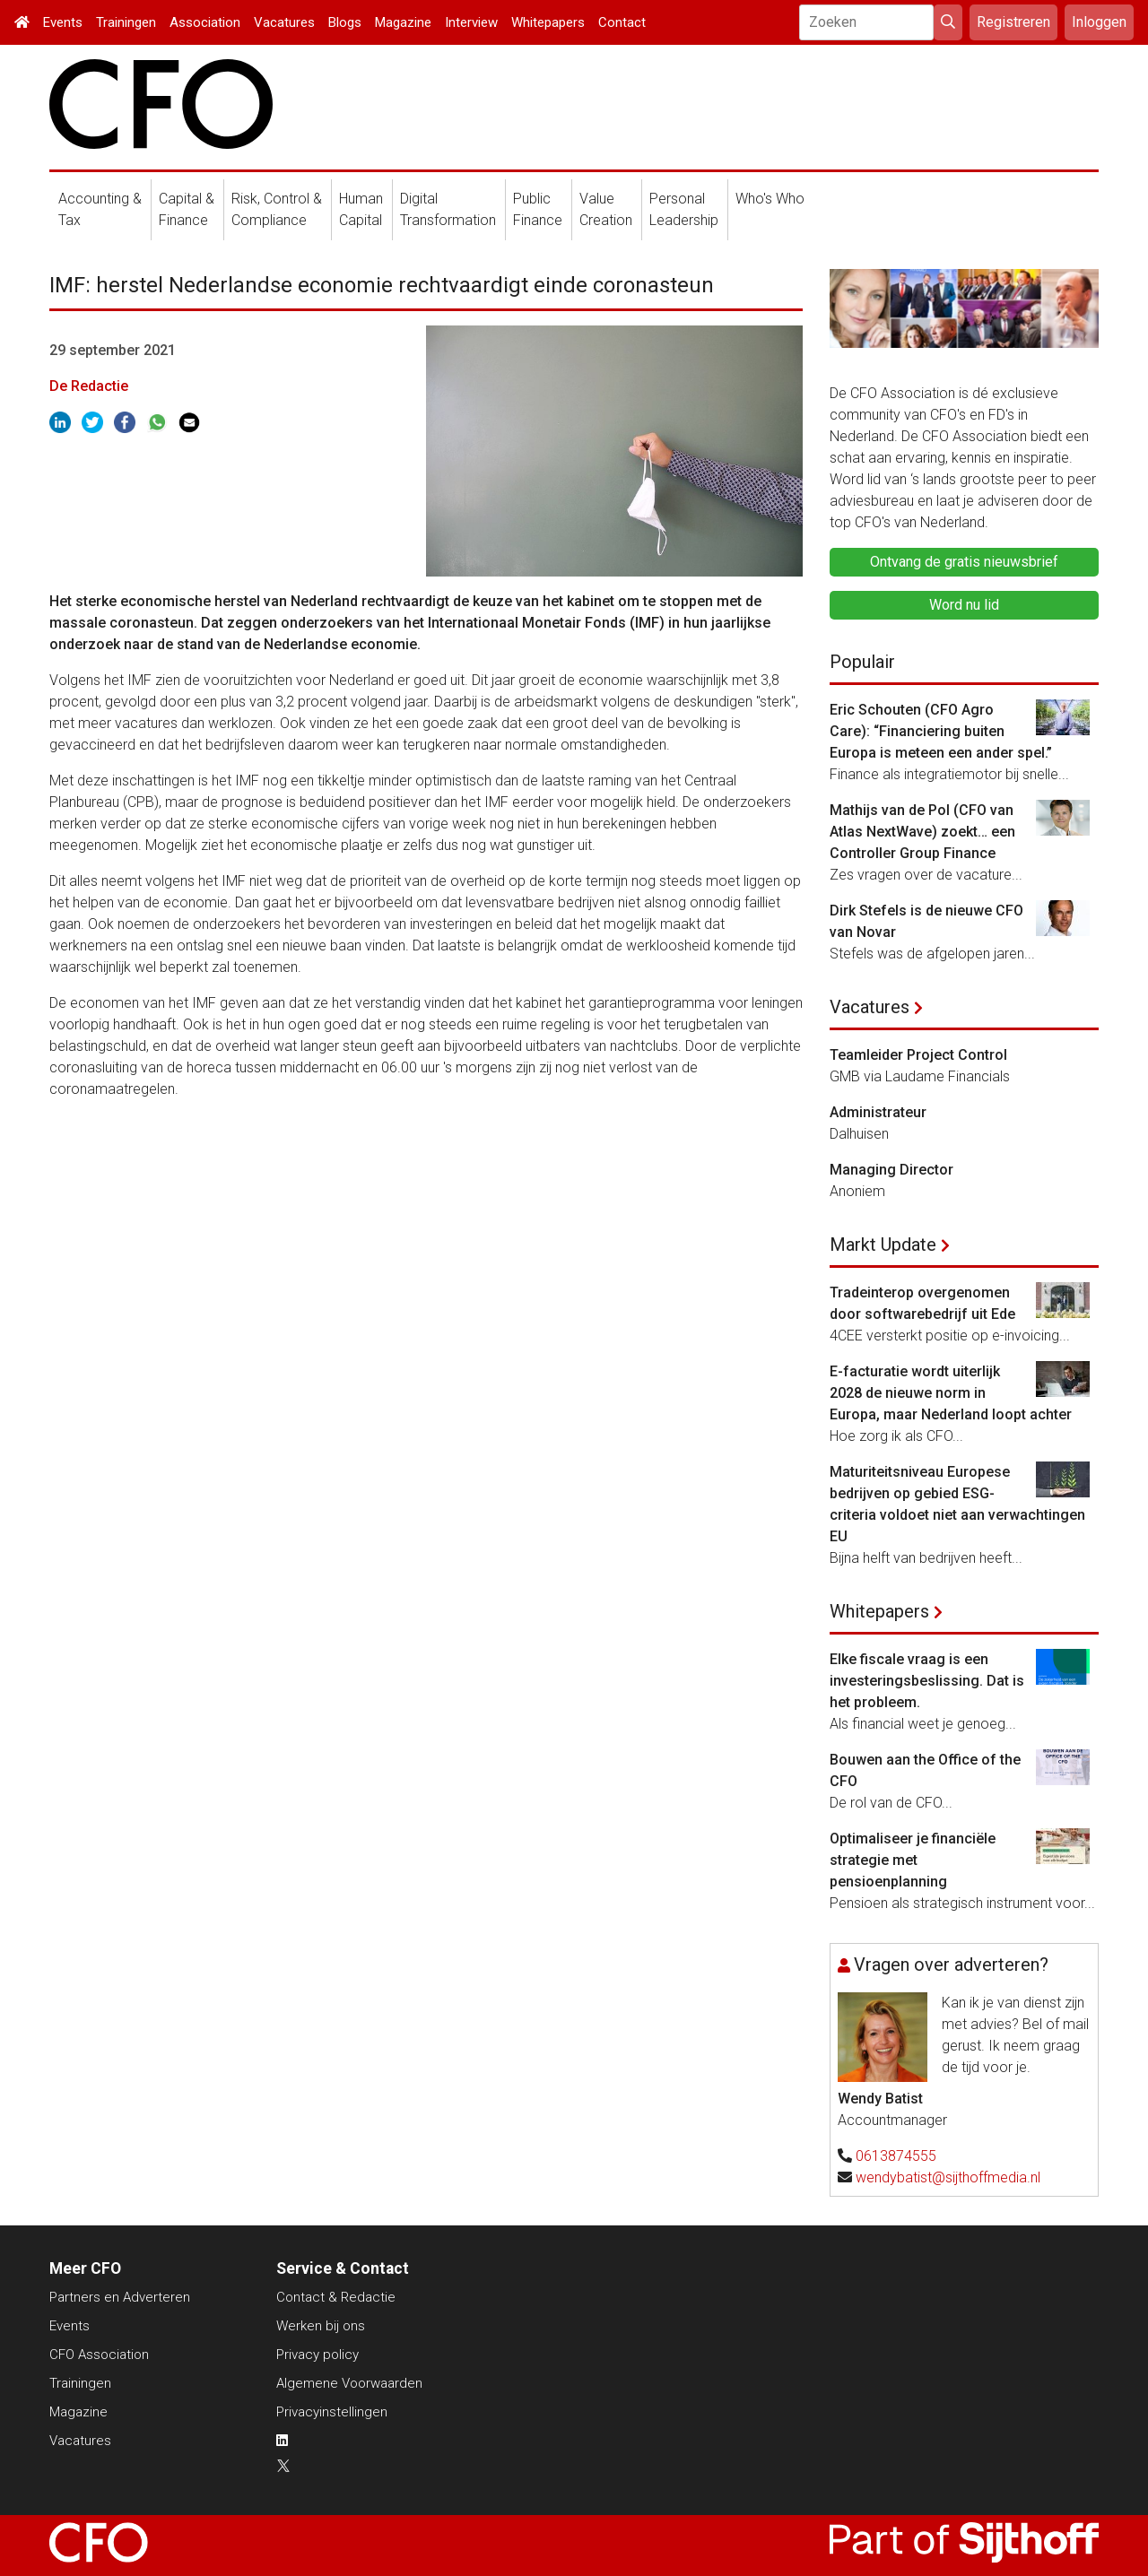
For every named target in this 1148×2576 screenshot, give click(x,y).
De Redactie (88, 386)
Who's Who (769, 198)
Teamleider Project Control (918, 1054)
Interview (471, 22)
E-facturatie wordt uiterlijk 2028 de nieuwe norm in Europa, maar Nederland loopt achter (951, 1393)
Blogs (344, 22)
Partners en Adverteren (119, 2297)
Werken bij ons (320, 2326)
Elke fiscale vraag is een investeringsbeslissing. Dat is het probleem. (927, 1681)
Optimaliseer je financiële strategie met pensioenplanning (913, 1860)
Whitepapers (548, 22)
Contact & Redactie (336, 2297)
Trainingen (126, 22)
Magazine (403, 22)
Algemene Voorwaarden (349, 2383)
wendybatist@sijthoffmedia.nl (948, 2177)
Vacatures (284, 22)
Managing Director (891, 1169)
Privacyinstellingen (331, 2412)
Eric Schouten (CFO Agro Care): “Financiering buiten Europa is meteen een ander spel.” (941, 731)
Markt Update (883, 1244)
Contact (622, 22)
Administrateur (878, 1112)
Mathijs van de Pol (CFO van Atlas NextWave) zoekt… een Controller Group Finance (922, 832)
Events (63, 22)
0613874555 (896, 2155)
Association (205, 22)
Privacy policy (317, 2354)
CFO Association (99, 2354)
